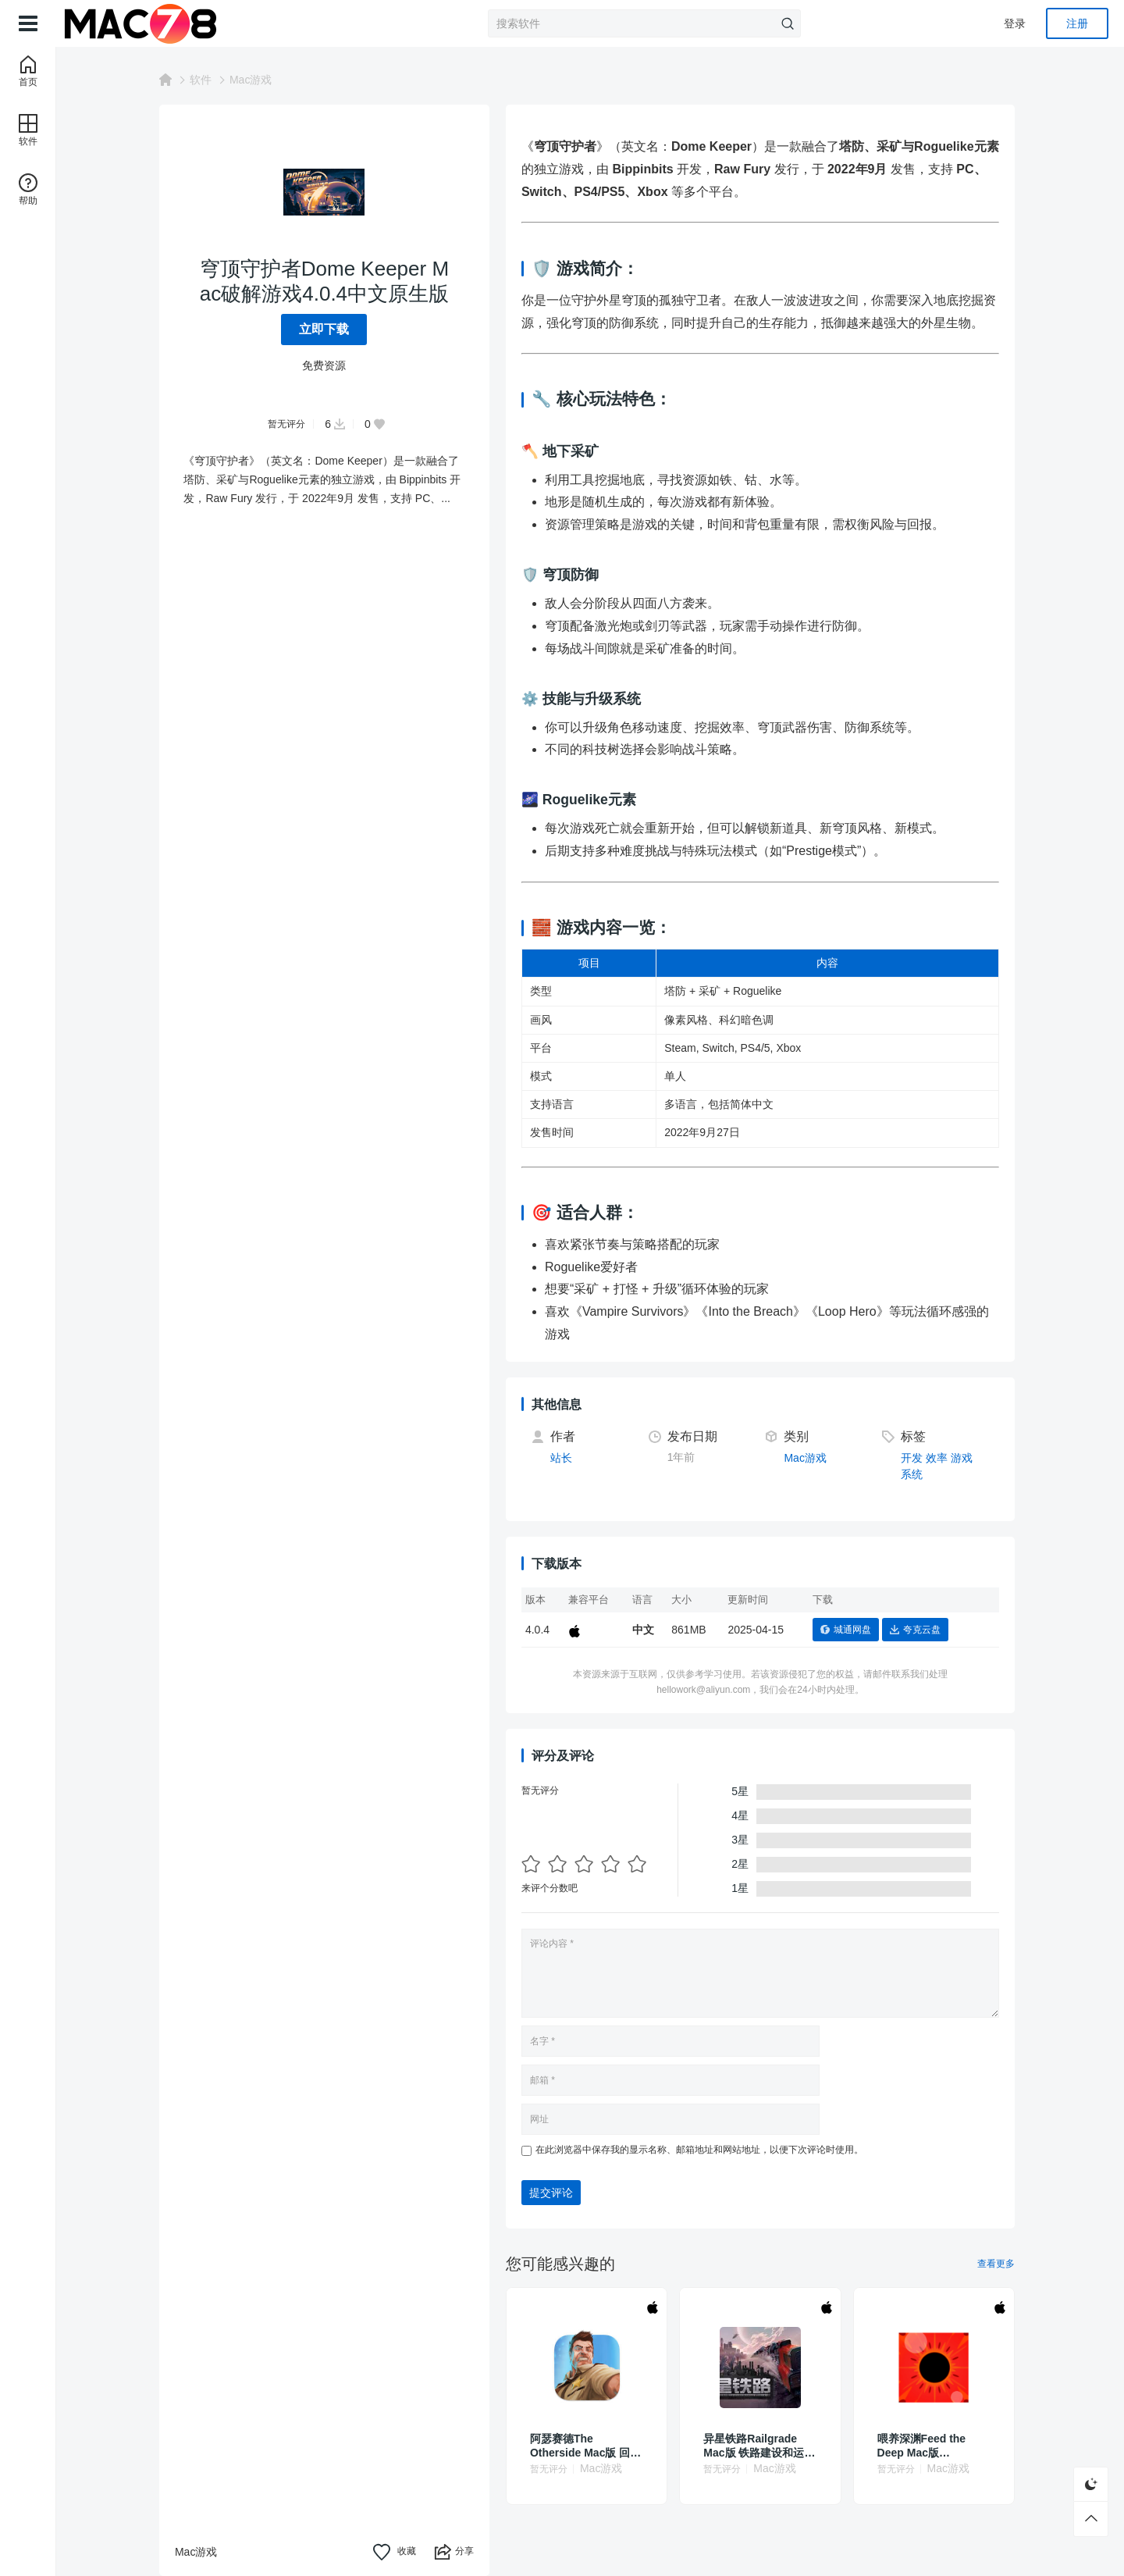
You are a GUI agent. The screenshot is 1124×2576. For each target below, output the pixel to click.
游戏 (965, 1458)
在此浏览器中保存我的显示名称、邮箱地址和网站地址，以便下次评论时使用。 (702, 2149)
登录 (1015, 23)
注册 (1077, 23)
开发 (915, 1458)
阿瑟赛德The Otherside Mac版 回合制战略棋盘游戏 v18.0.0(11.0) (588, 2446)
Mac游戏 (254, 79)
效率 (940, 1458)
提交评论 (554, 2192)
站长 (564, 1458)
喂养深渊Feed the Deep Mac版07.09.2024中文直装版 (935, 2446)
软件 (204, 79)
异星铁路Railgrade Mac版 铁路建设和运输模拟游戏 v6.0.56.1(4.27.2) (762, 2446)
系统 (915, 1474)
